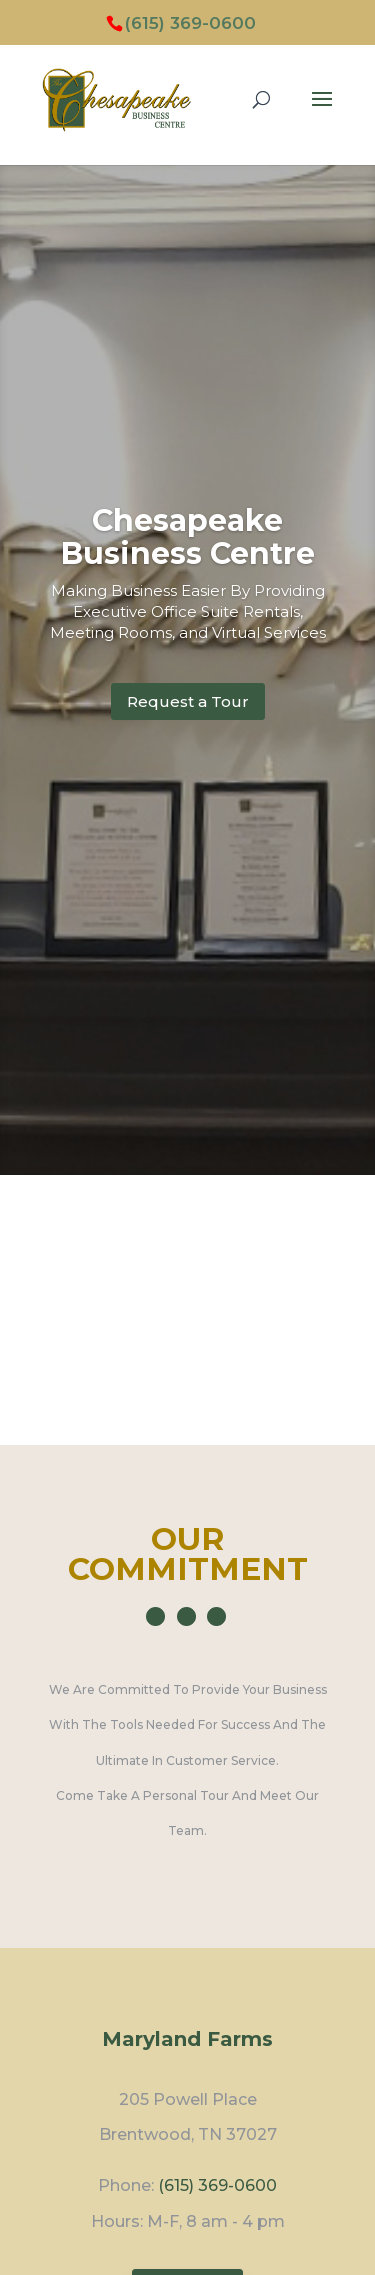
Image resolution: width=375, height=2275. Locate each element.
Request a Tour (188, 701)
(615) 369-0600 (190, 23)
